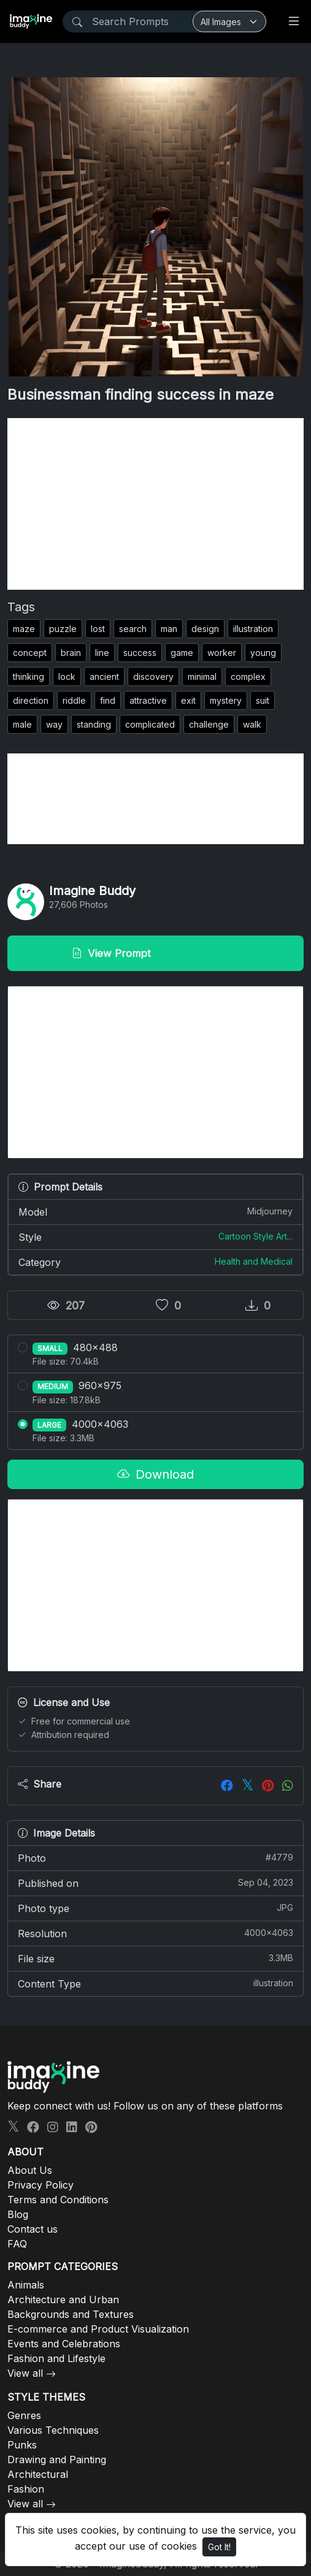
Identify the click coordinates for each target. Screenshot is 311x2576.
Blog (17, 2214)
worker (221, 652)
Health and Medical (254, 1261)
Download (155, 1474)
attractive (148, 700)
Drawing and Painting (56, 2459)
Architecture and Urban (63, 2299)
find (107, 700)
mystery (226, 700)
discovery (153, 676)
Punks (22, 2445)
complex (248, 676)
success (139, 652)
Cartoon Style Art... (255, 1236)
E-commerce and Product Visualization (98, 2329)
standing (94, 724)
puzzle (63, 628)
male (22, 724)
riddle (74, 700)
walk (252, 724)
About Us (29, 2170)
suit (262, 700)
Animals (25, 2285)
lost (98, 628)
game (182, 652)
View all (25, 2373)
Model (155, 1211)
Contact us (32, 2229)
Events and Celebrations (63, 2344)
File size (155, 1958)
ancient (104, 676)
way (54, 724)
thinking (28, 676)
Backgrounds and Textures (70, 2314)
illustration (253, 628)
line (102, 652)
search (133, 628)
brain (71, 652)
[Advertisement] (155, 504)
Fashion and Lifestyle (56, 2358)
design (205, 628)
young (263, 652)
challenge (209, 724)
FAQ (17, 2244)
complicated (150, 724)
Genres (24, 2415)
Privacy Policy (40, 2185)
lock (66, 676)
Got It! (219, 2547)
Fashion (25, 2489)
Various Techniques (53, 2430)
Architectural (37, 2474)
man (169, 628)
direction (30, 700)
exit (188, 700)
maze (24, 628)
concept (30, 652)
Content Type (155, 1983)
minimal (202, 676)
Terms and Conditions (58, 2199)
